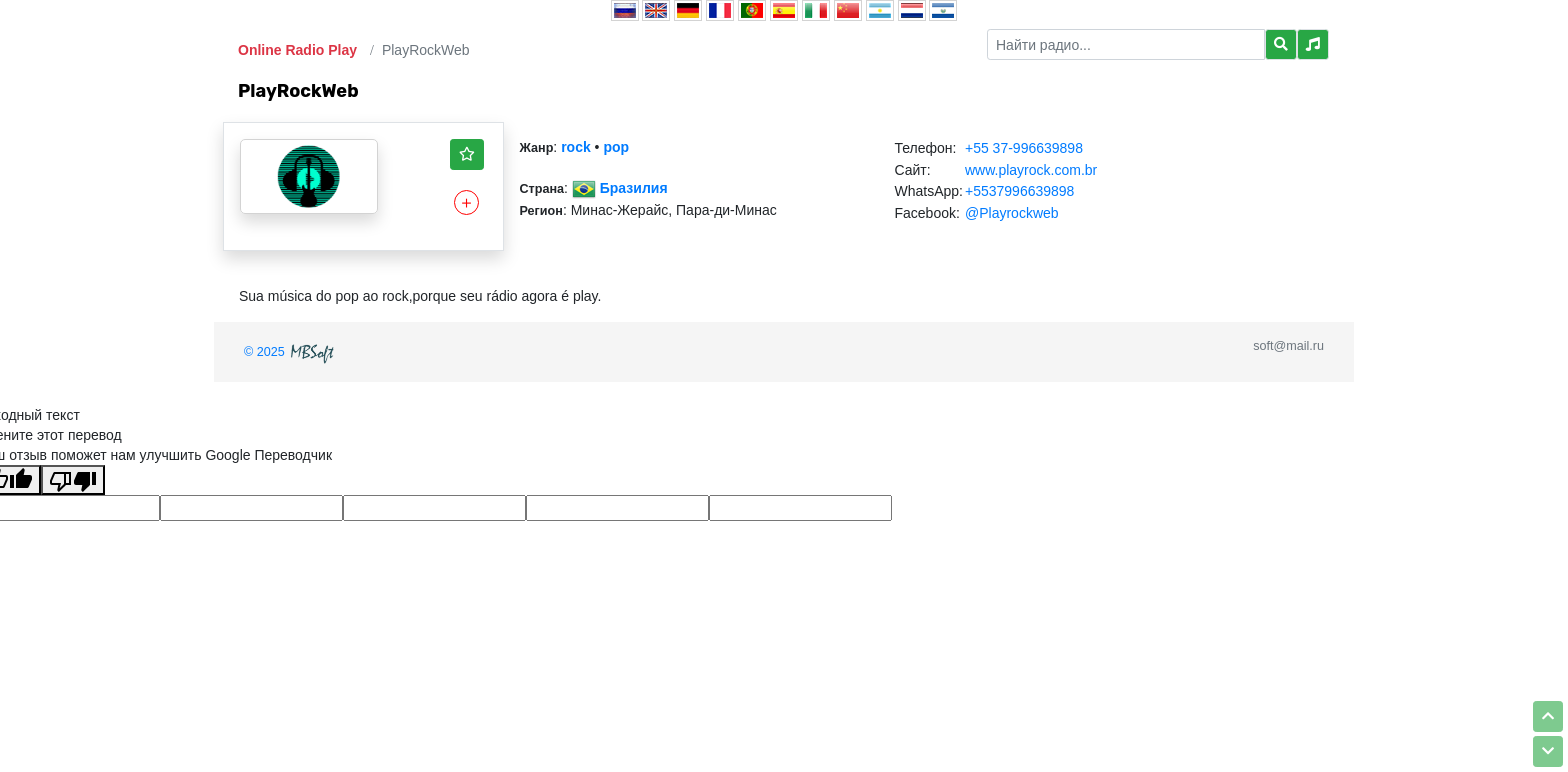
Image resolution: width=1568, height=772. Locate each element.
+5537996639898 (1019, 191)
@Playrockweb (1012, 213)
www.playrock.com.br (1031, 170)
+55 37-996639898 (1024, 148)
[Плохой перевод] (73, 480)
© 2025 (291, 352)
